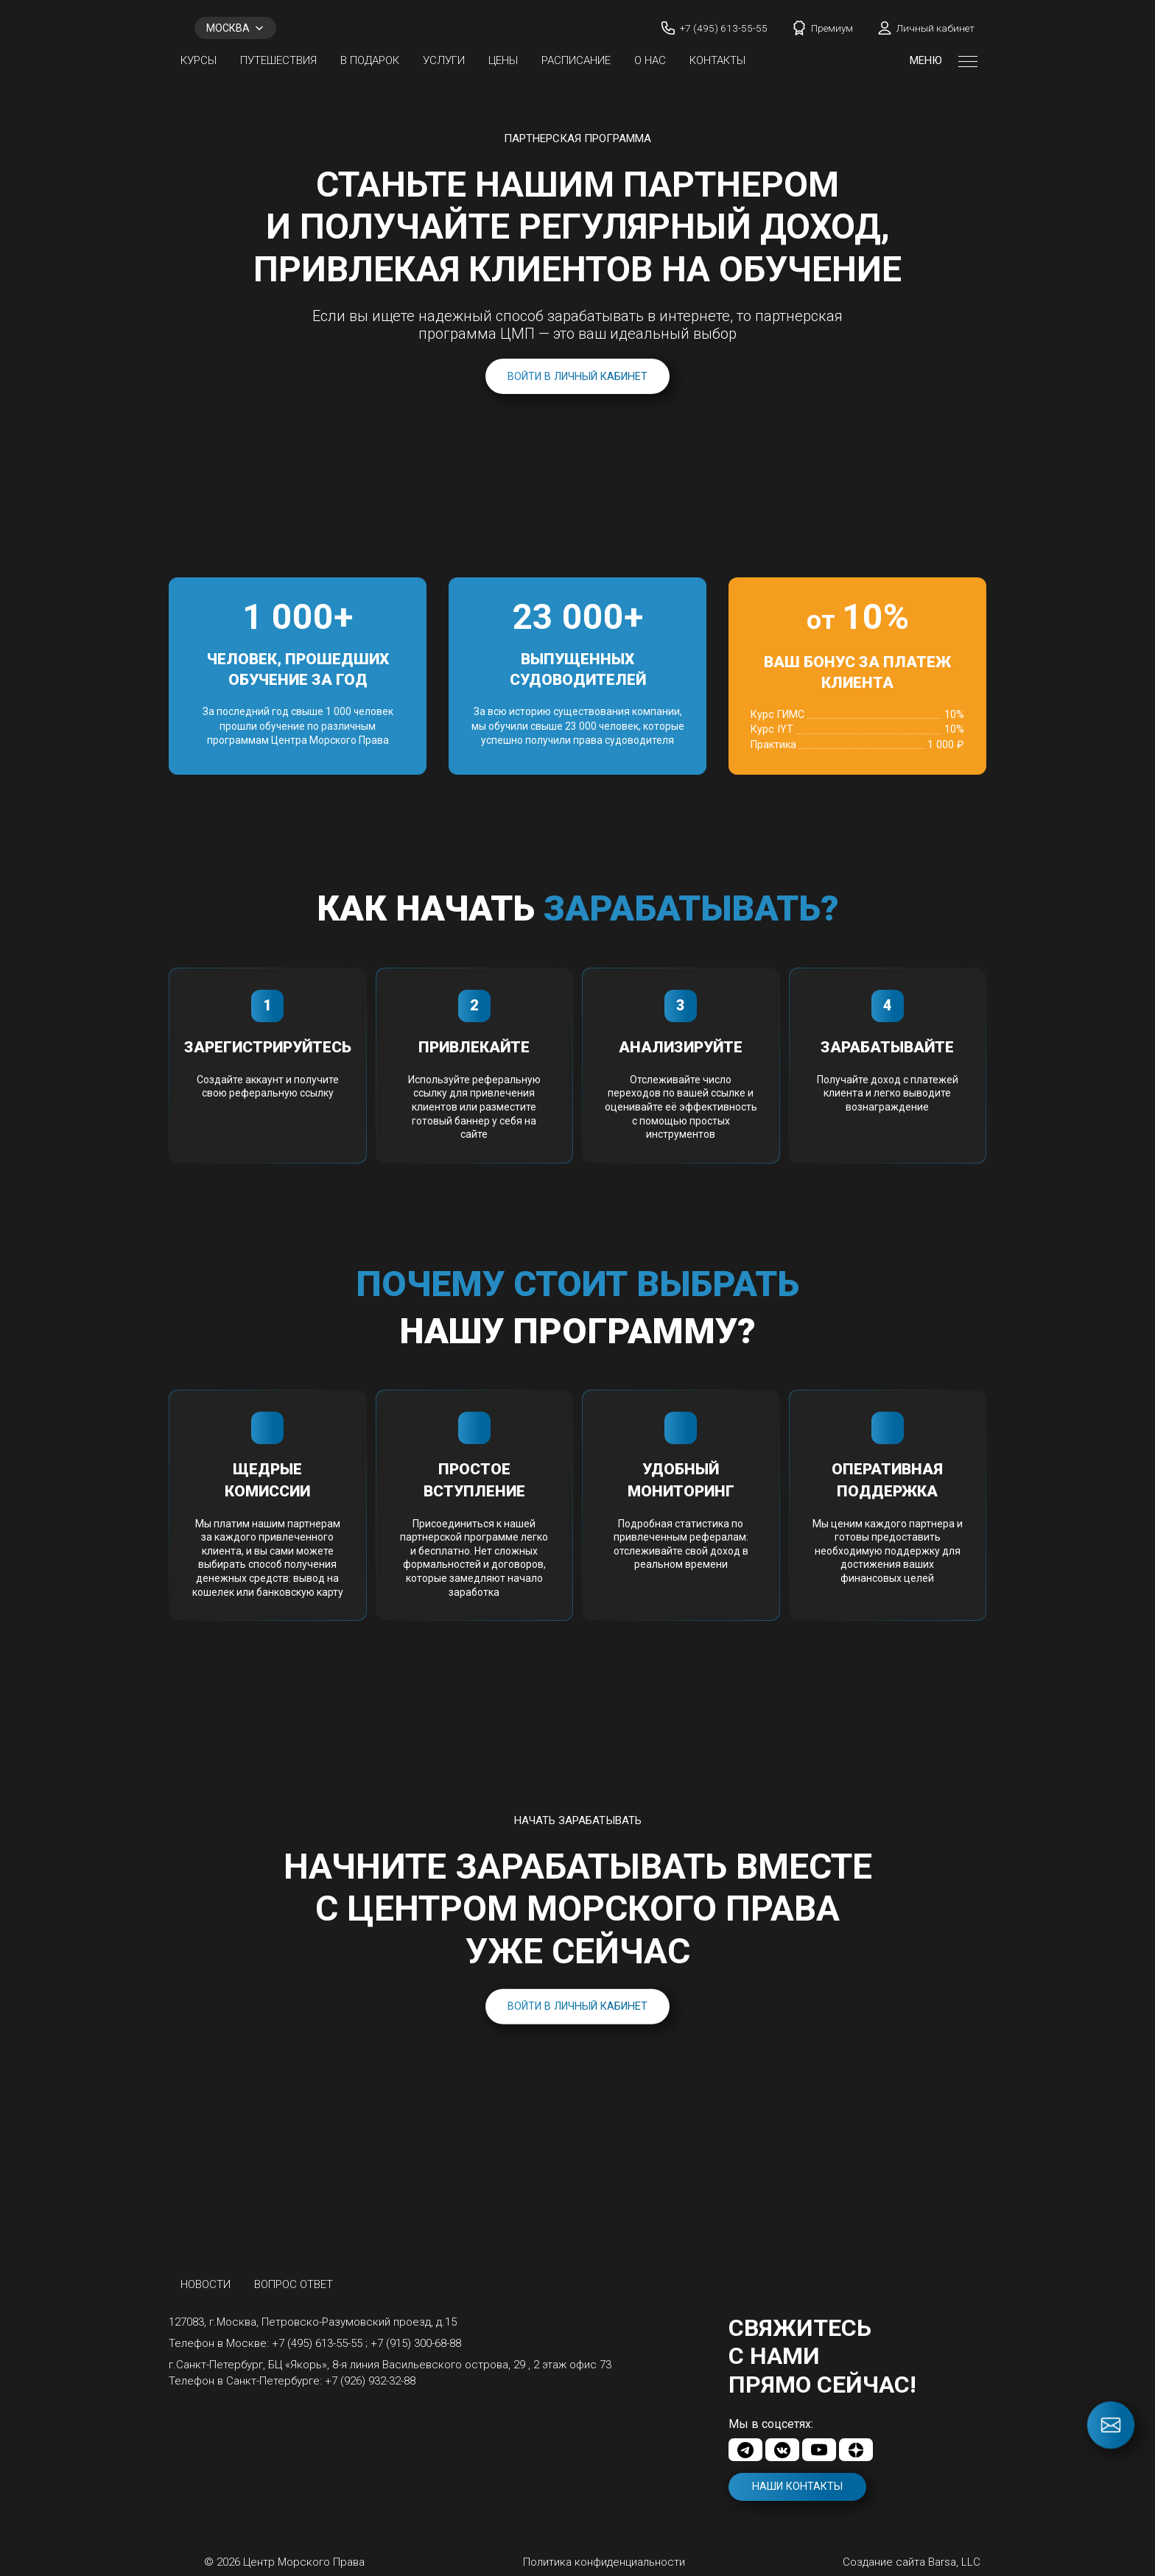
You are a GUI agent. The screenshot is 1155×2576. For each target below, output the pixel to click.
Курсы (198, 60)
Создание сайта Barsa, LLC (911, 2562)
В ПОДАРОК (369, 60)
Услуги (444, 60)
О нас (650, 60)
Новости (205, 2284)
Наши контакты (797, 2486)
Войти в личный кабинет (577, 376)
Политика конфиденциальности (604, 2562)
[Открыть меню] (967, 60)
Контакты (717, 60)
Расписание (576, 60)
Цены (503, 60)
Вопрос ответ (293, 2284)
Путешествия (278, 60)
